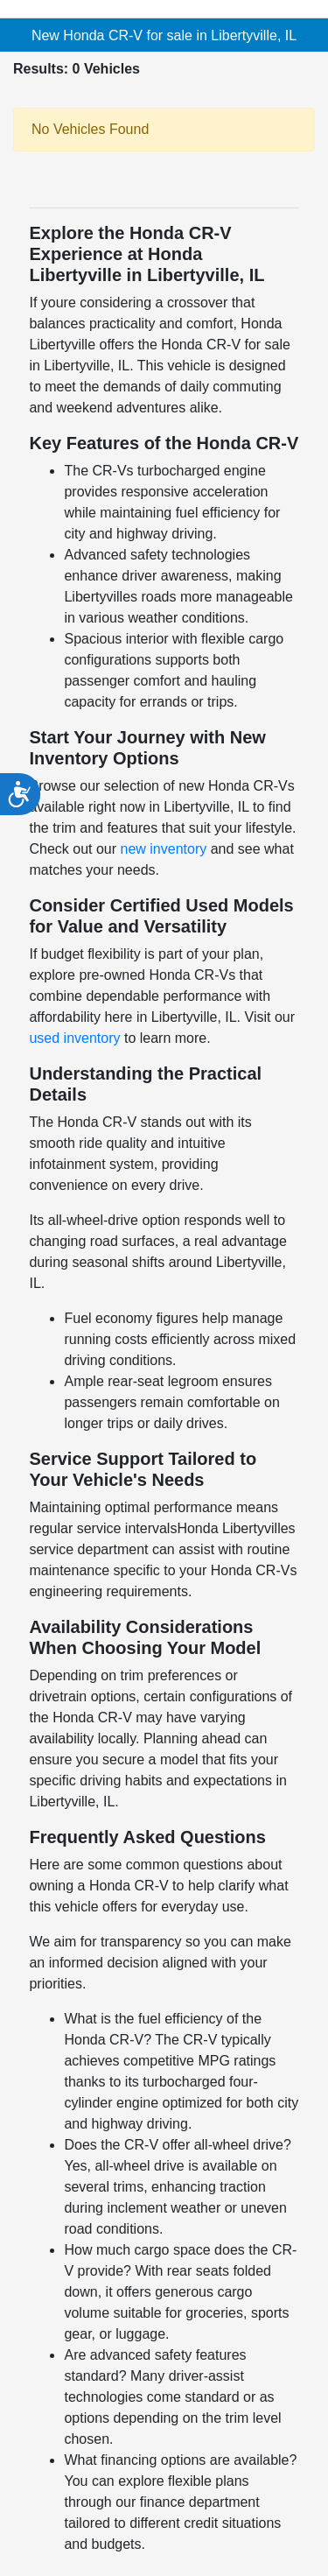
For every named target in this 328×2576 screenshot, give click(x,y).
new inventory (164, 848)
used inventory (74, 1038)
